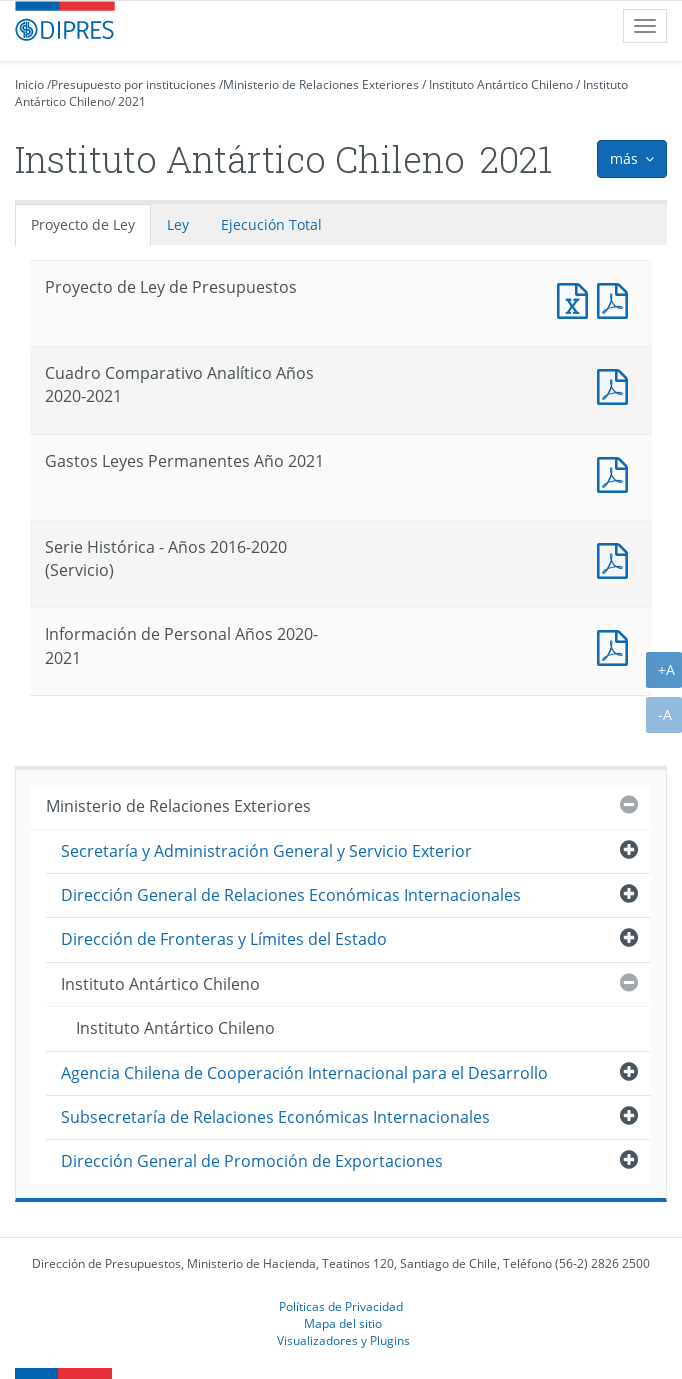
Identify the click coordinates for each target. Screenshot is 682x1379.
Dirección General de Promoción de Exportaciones (252, 1161)
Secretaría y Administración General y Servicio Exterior (266, 851)
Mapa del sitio (343, 1323)
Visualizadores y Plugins (343, 1340)
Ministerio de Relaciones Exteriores (321, 84)
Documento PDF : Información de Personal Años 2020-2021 (617, 645)
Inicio (29, 84)
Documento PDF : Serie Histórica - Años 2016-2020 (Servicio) (617, 558)
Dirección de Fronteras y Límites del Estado (224, 939)
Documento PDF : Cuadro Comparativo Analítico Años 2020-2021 (617, 384)
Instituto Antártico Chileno (501, 84)
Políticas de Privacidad (341, 1306)
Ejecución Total (271, 224)
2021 (132, 101)
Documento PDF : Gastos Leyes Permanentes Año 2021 (617, 472)
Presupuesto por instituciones (133, 84)
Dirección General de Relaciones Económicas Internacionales (291, 895)
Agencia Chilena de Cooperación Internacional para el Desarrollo (304, 1073)
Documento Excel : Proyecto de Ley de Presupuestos (577, 298)
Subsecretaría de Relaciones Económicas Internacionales (275, 1117)
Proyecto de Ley (83, 224)
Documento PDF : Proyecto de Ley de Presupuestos (617, 298)
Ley (178, 224)
